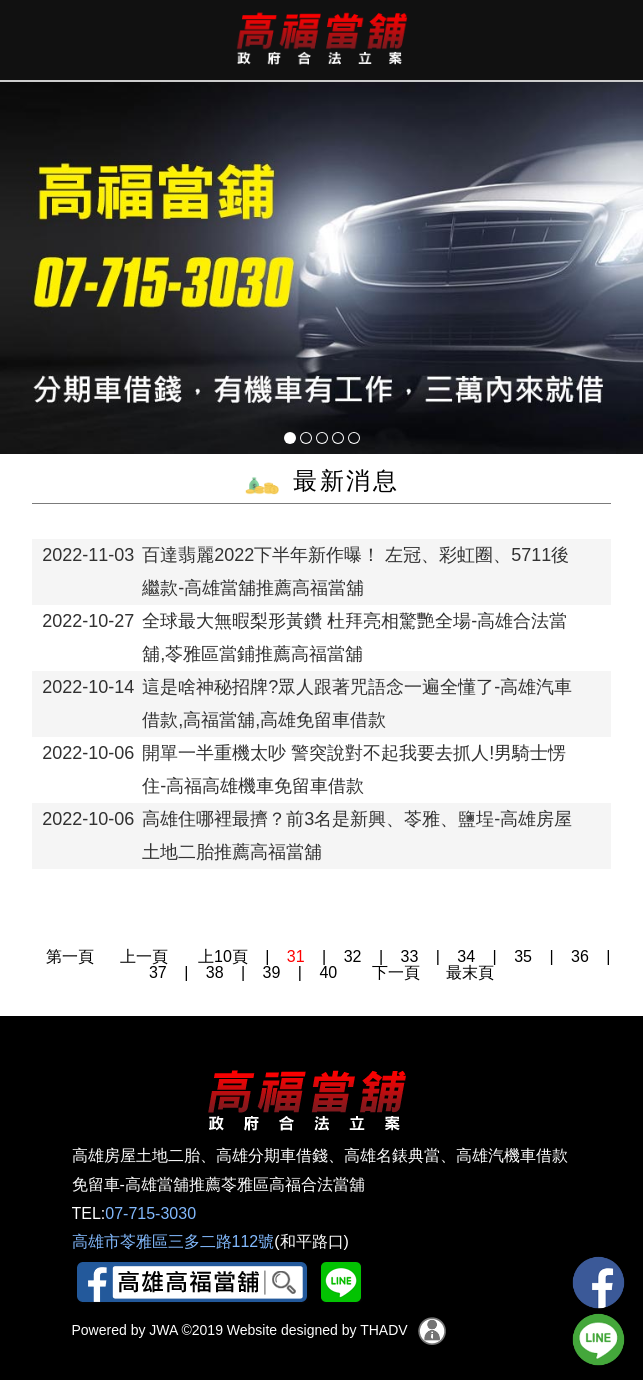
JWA (161, 1330)
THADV (383, 1330)
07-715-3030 (150, 1213)
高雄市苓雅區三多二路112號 (173, 1241)
